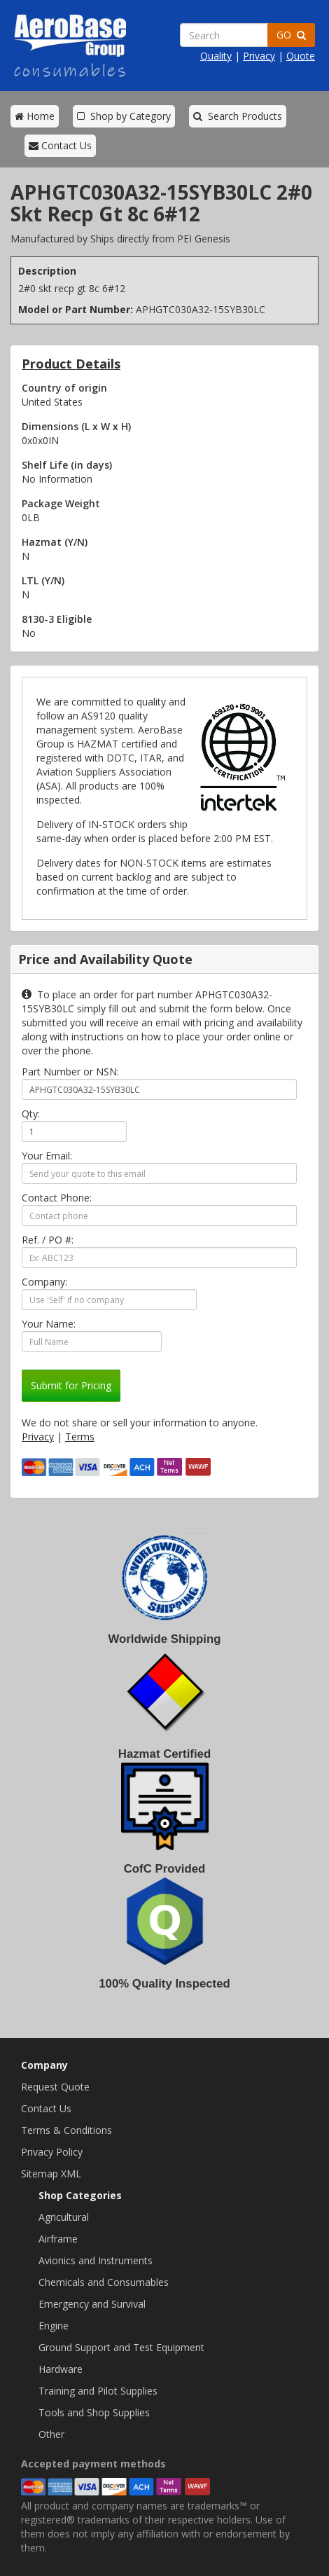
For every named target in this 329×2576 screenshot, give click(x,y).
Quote (300, 55)
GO (291, 34)
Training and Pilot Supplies (98, 2390)
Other (51, 2434)
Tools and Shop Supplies (94, 2412)
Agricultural (63, 2217)
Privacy (259, 55)
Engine (53, 2325)
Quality (216, 55)
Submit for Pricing (71, 1385)
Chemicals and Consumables (103, 2282)
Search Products (237, 116)
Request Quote (55, 2086)
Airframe (58, 2238)
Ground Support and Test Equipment (121, 2347)
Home (35, 116)
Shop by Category (124, 116)
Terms (79, 1436)
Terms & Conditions (66, 2130)
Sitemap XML (51, 2173)
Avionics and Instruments (95, 2260)
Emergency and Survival (92, 2303)
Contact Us (60, 145)
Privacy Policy (52, 2151)
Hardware (60, 2369)
